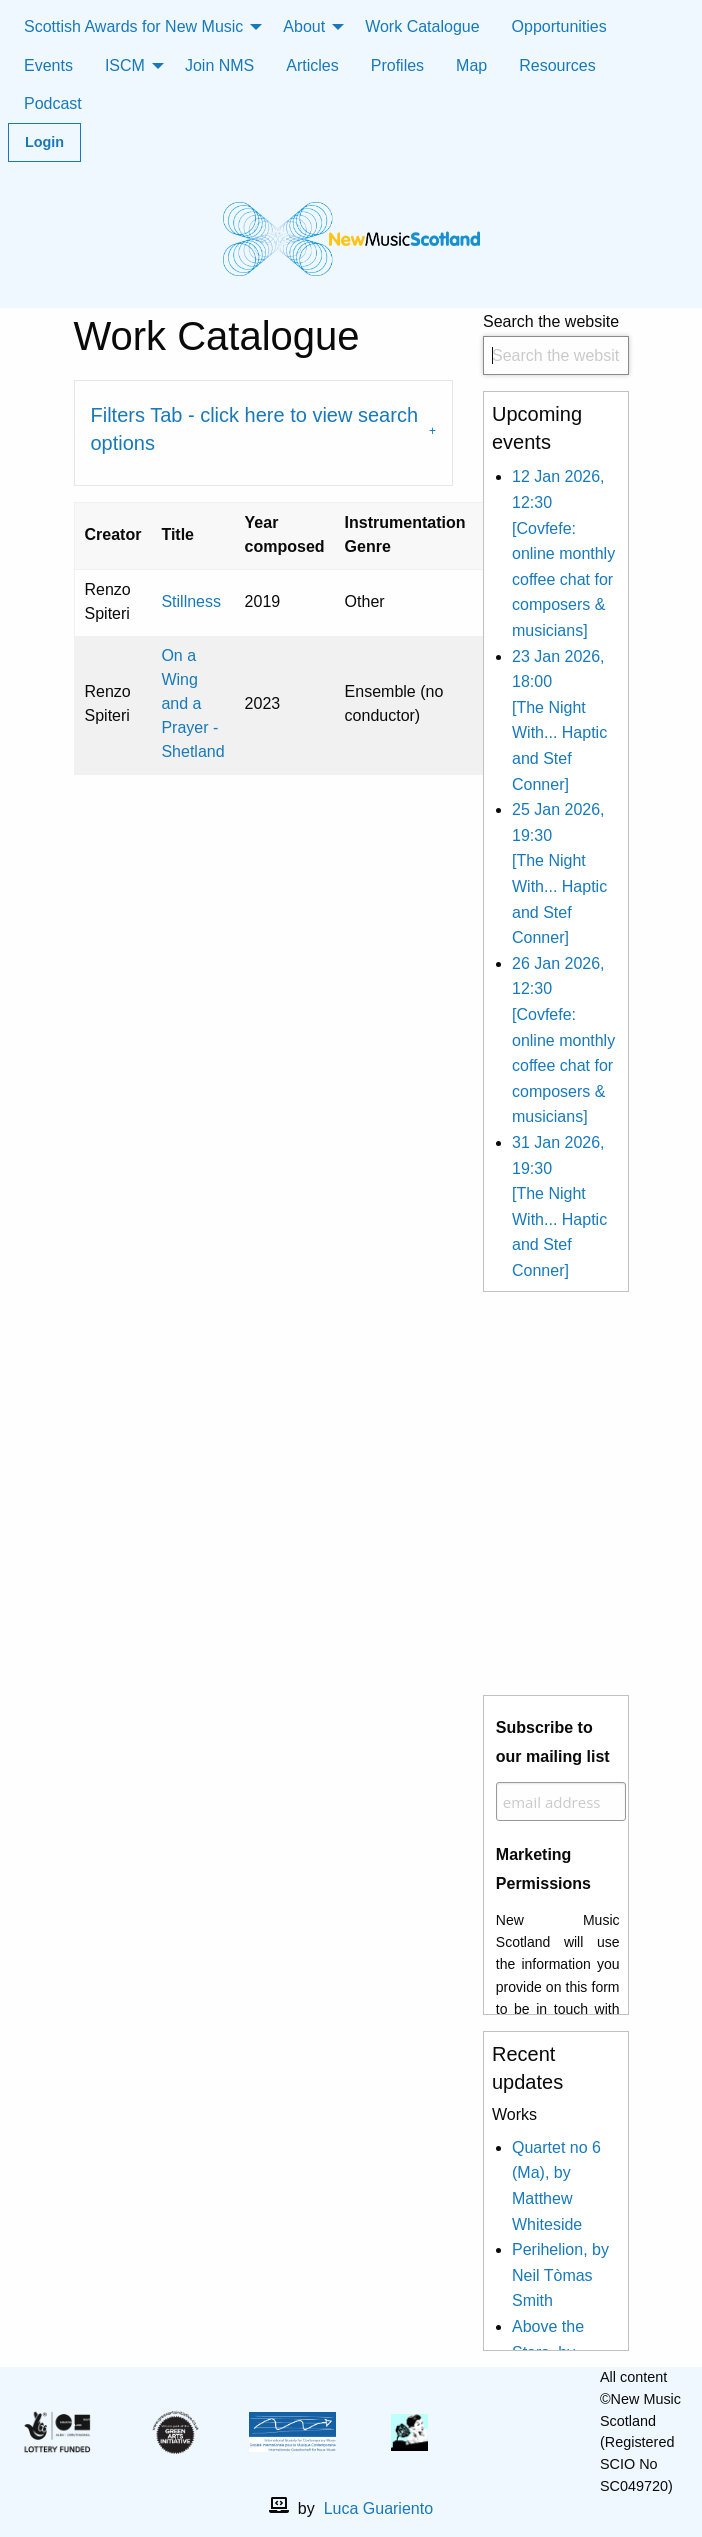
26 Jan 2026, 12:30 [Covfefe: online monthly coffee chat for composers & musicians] (563, 1040)
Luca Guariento (378, 2508)
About (304, 26)
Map (471, 65)
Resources (557, 65)
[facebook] (511, 2432)
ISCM (125, 65)
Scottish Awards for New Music (133, 26)
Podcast (53, 103)
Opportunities (559, 26)
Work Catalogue (422, 26)
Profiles (397, 65)
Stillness (191, 601)
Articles (312, 65)
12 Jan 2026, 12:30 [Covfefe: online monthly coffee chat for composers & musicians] (563, 553)
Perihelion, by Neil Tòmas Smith (560, 2275)
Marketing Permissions (543, 1869)
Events (48, 65)
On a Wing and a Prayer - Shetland (192, 703)
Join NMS (219, 65)
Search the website (556, 344)
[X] (543, 2432)
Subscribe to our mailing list (553, 1742)
